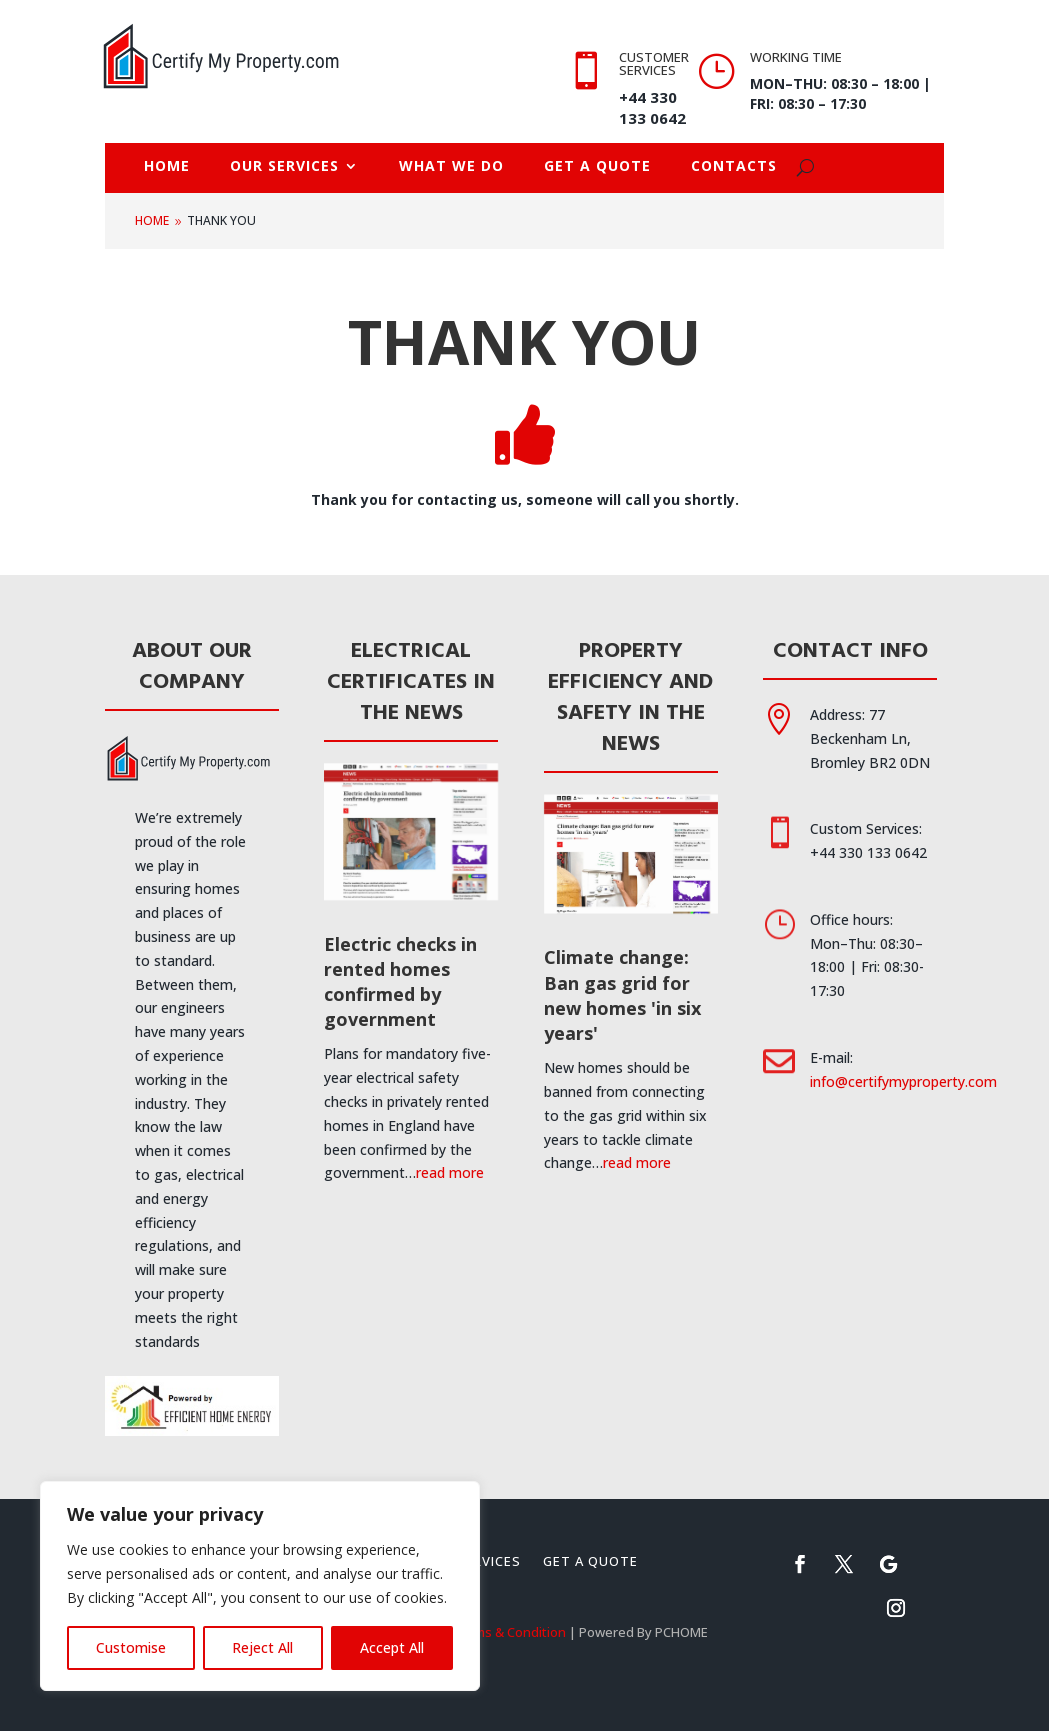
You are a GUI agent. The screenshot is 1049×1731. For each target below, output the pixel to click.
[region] (260, 1586)
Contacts (734, 167)
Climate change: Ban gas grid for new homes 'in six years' (622, 995)
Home (167, 167)
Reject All (262, 1647)
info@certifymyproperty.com (903, 1081)
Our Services (284, 167)
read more (450, 1172)
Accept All (392, 1647)
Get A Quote (597, 167)
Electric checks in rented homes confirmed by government (400, 982)
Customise (131, 1647)
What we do (451, 167)
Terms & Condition (509, 1632)
